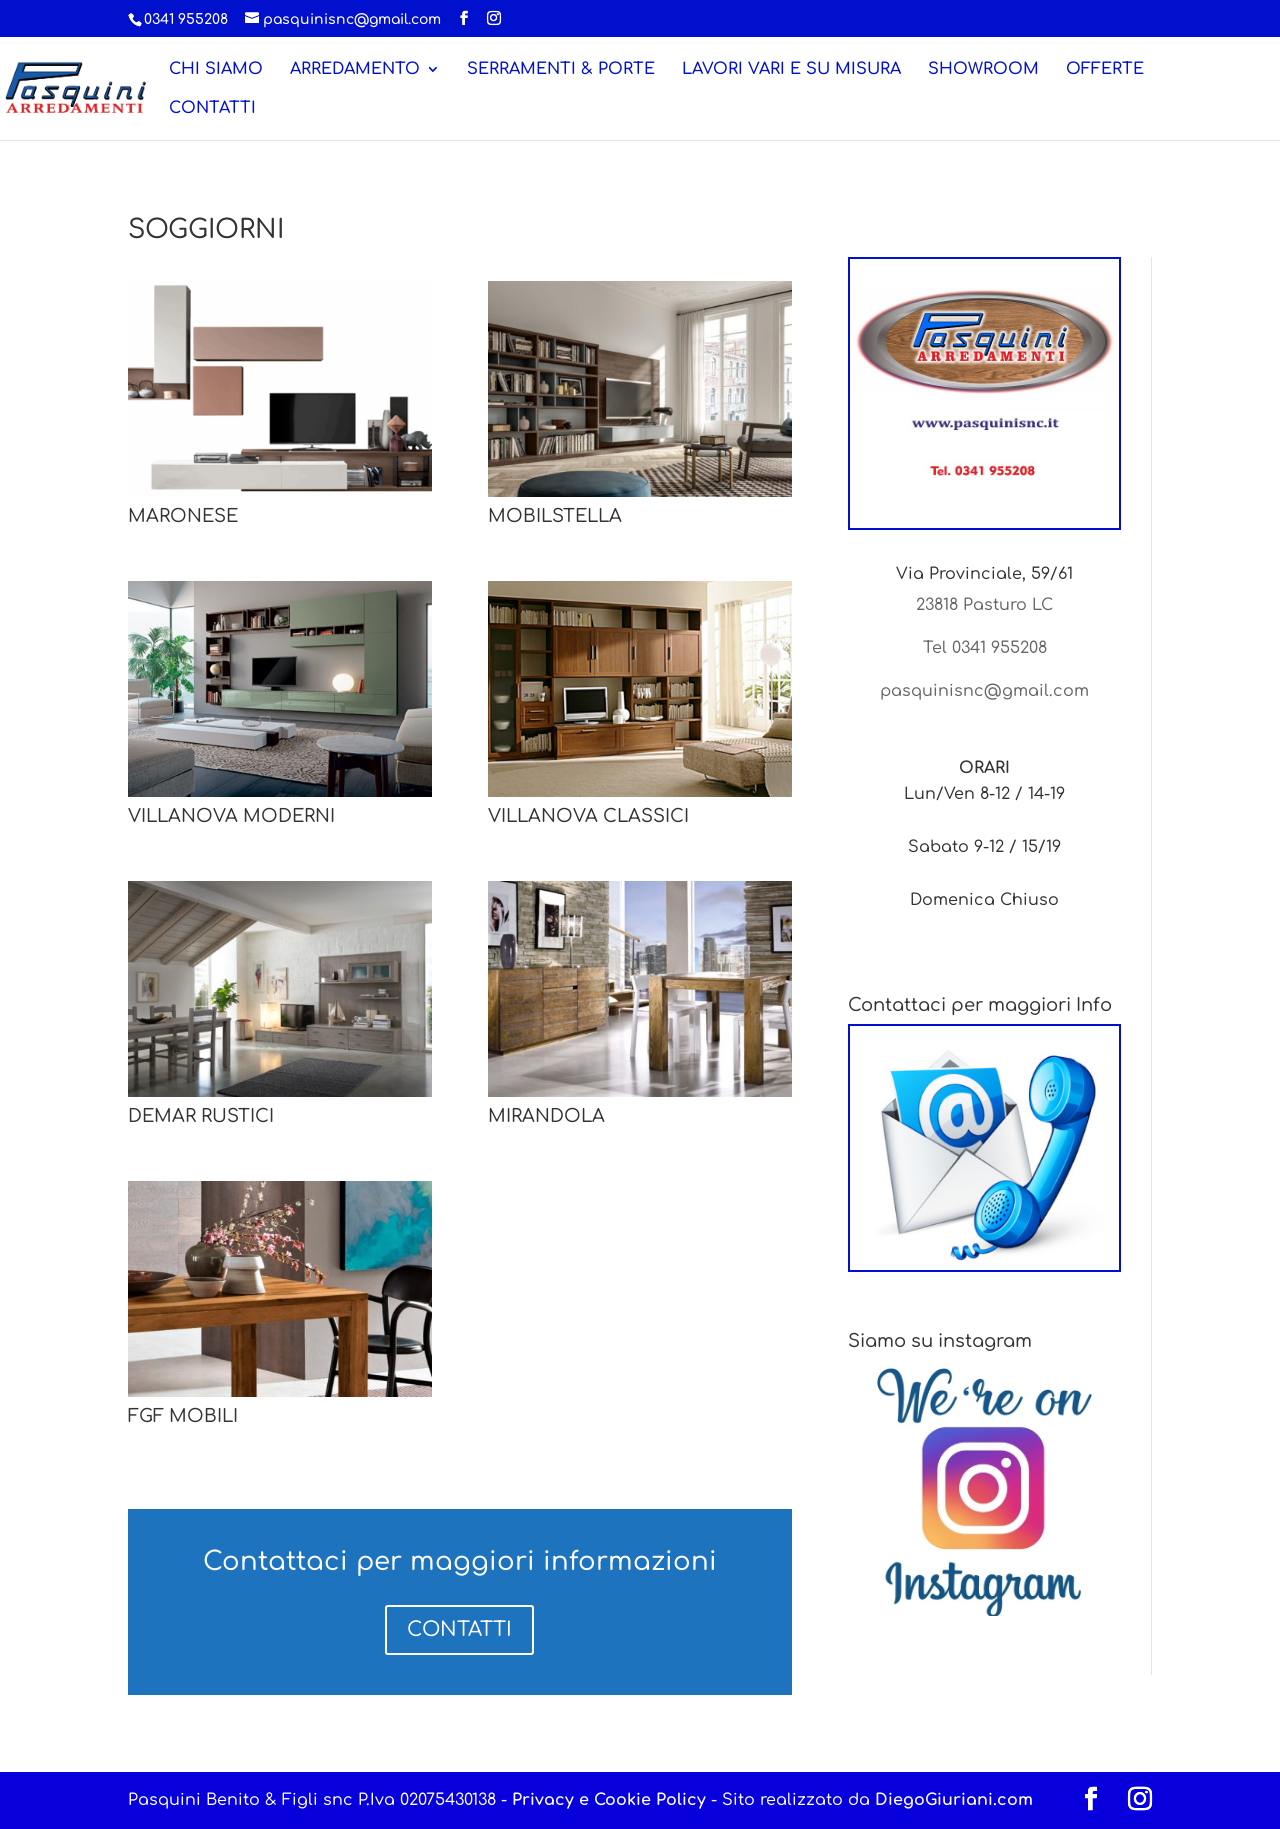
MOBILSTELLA (555, 516)
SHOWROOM (983, 70)
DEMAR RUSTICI (201, 1116)
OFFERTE (1105, 70)
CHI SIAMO (216, 70)
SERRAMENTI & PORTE (561, 70)
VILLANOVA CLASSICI (588, 816)
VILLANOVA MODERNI (231, 816)
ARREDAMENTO (355, 70)
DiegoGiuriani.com (954, 1800)
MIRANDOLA (546, 1116)
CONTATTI (212, 109)
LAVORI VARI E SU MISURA (791, 70)
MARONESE (183, 516)
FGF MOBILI (183, 1416)
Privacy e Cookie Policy (609, 1800)
